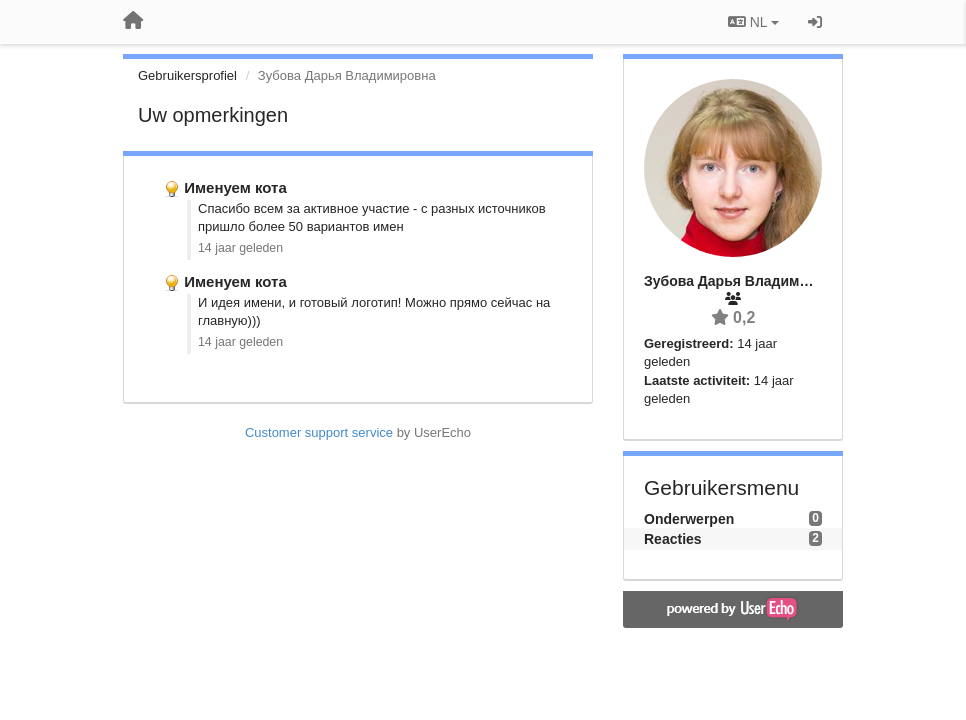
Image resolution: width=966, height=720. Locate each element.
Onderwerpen (689, 519)
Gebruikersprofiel (187, 75)
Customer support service (319, 432)
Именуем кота (235, 187)
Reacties (673, 539)
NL (753, 22)
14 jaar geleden (240, 248)
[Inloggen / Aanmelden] (815, 22)
